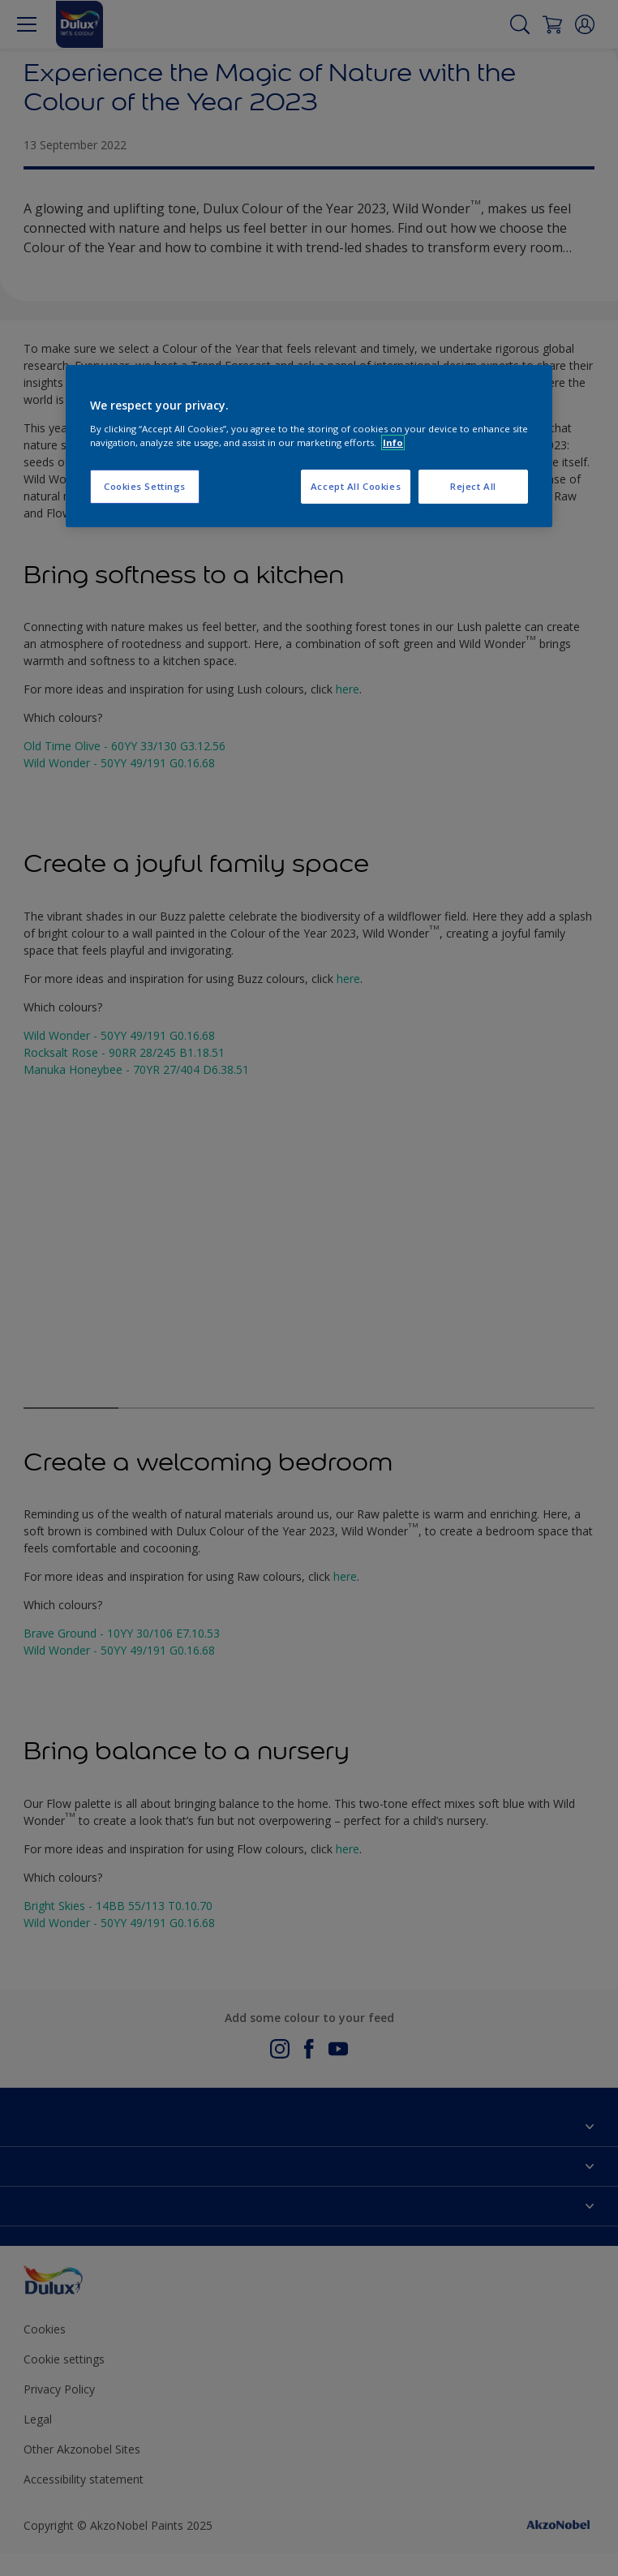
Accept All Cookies (356, 486)
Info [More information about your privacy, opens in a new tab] (393, 442)
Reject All (473, 486)
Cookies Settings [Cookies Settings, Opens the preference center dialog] (145, 486)
